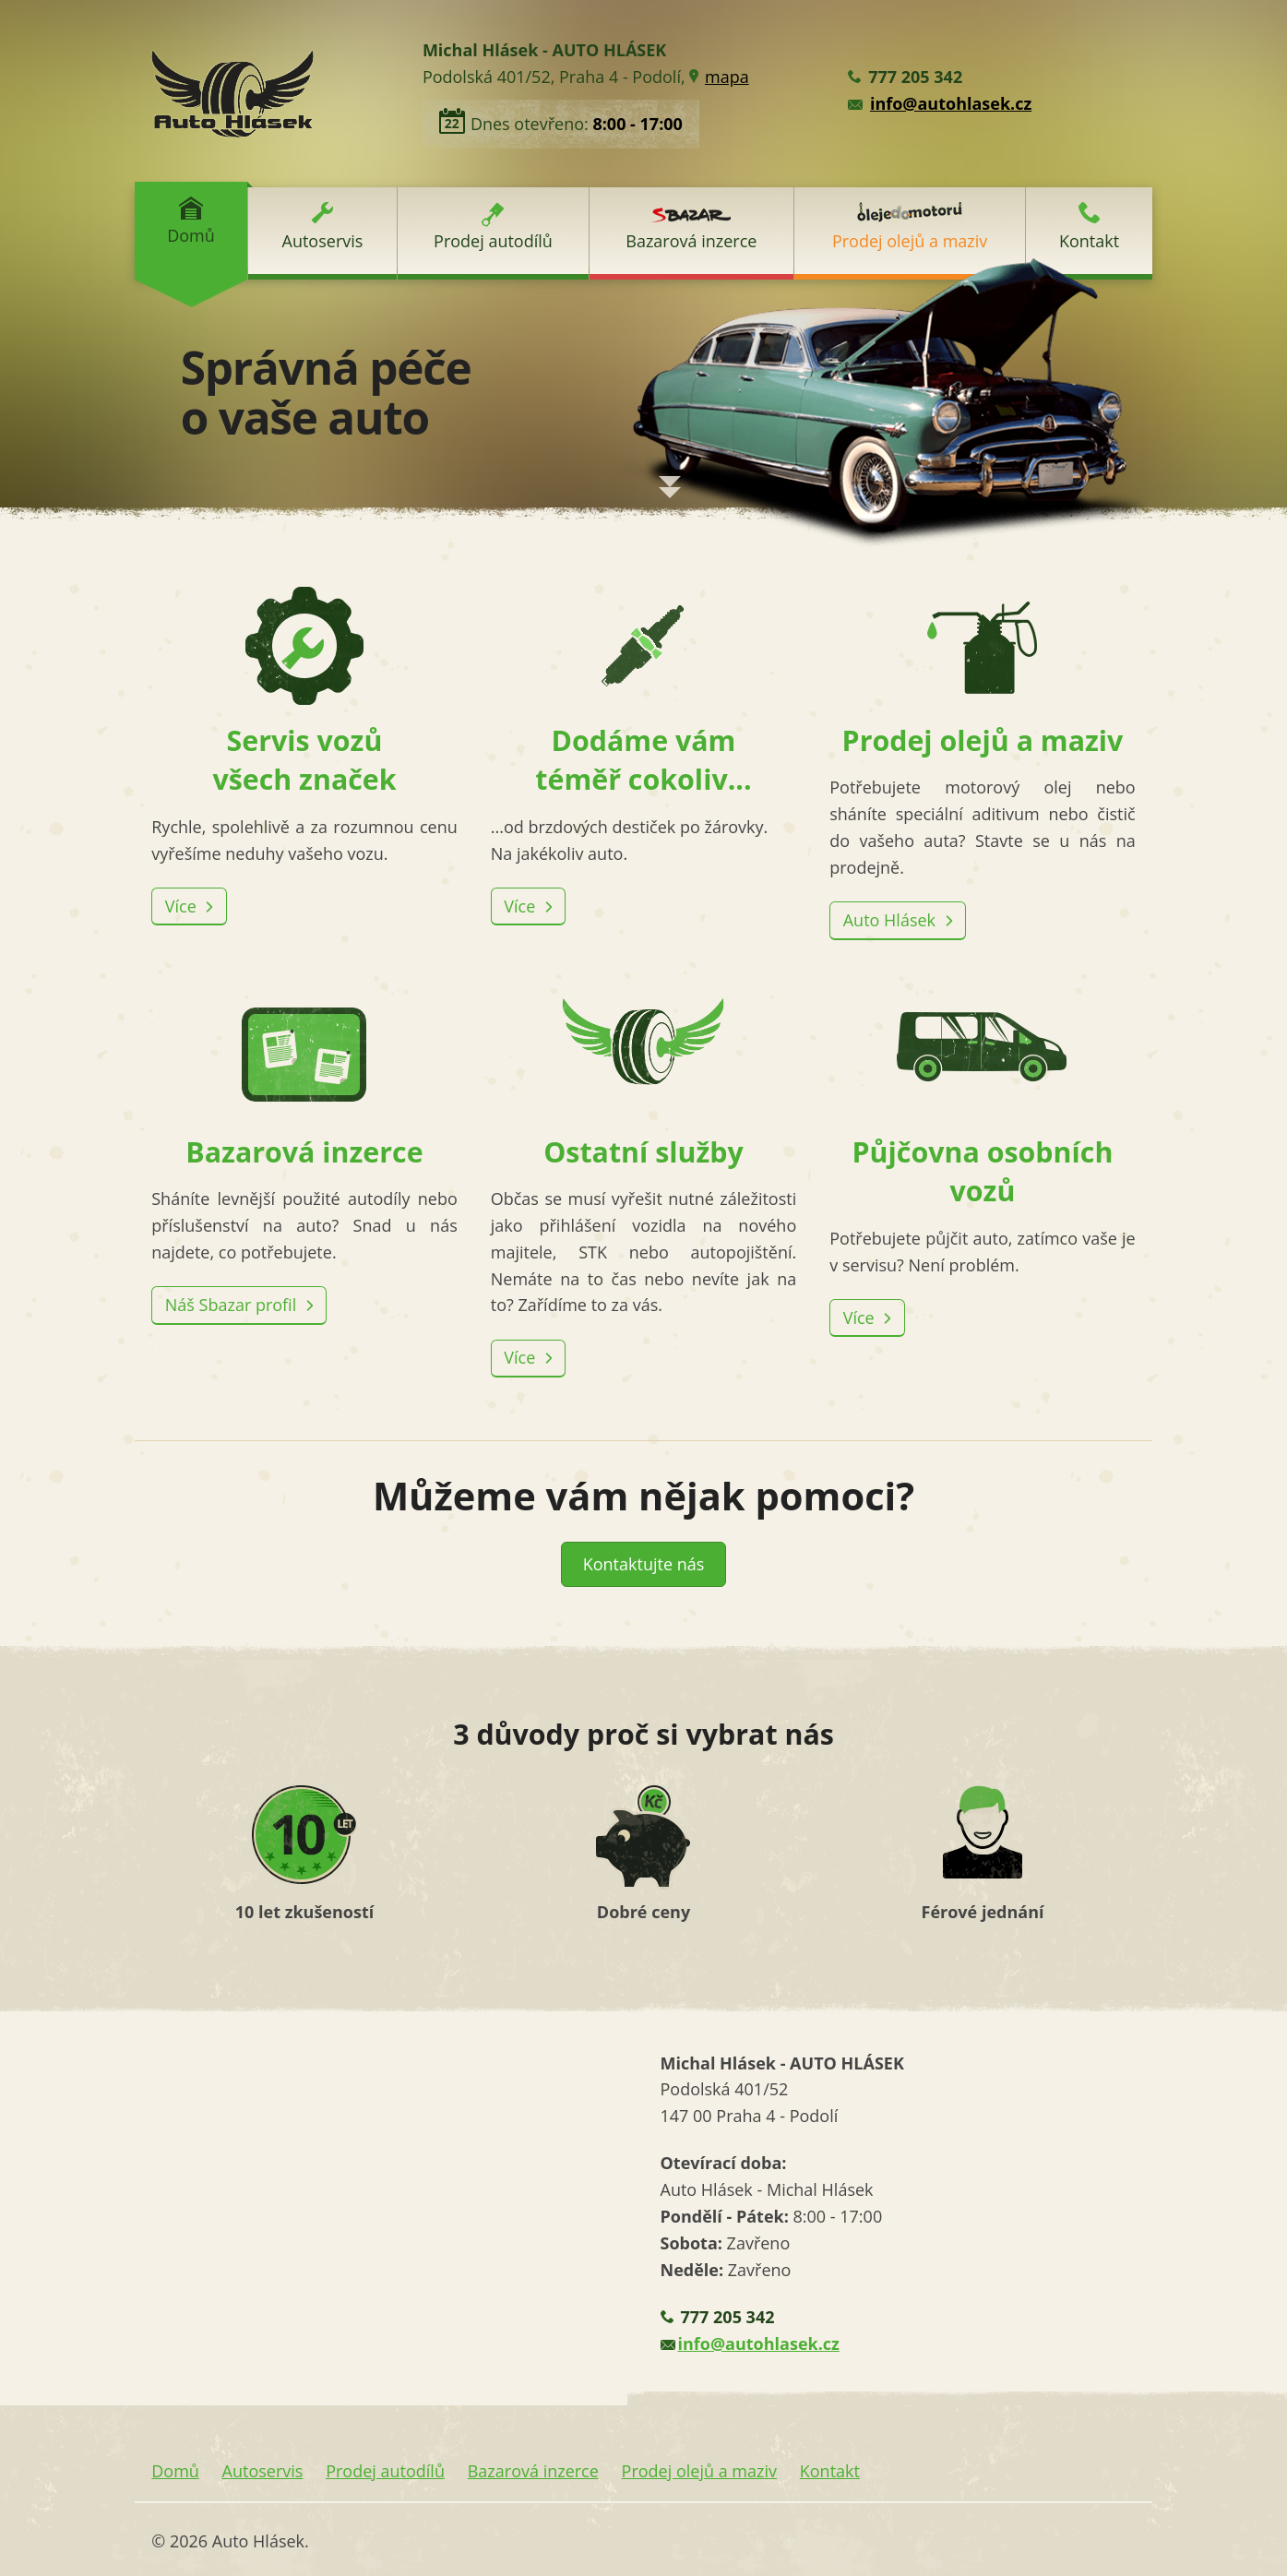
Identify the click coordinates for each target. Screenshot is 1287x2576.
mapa (727, 77)
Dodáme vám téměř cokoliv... (643, 693)
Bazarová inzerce (691, 230)
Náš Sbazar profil (233, 1305)
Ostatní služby (643, 1084)
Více (183, 906)
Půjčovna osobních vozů (983, 1104)
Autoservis (322, 227)
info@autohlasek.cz (950, 103)
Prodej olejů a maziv (909, 227)
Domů (191, 221)
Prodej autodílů (493, 227)
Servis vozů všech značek (304, 693)
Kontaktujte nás (644, 1564)
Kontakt (1089, 227)
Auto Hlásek (891, 920)
